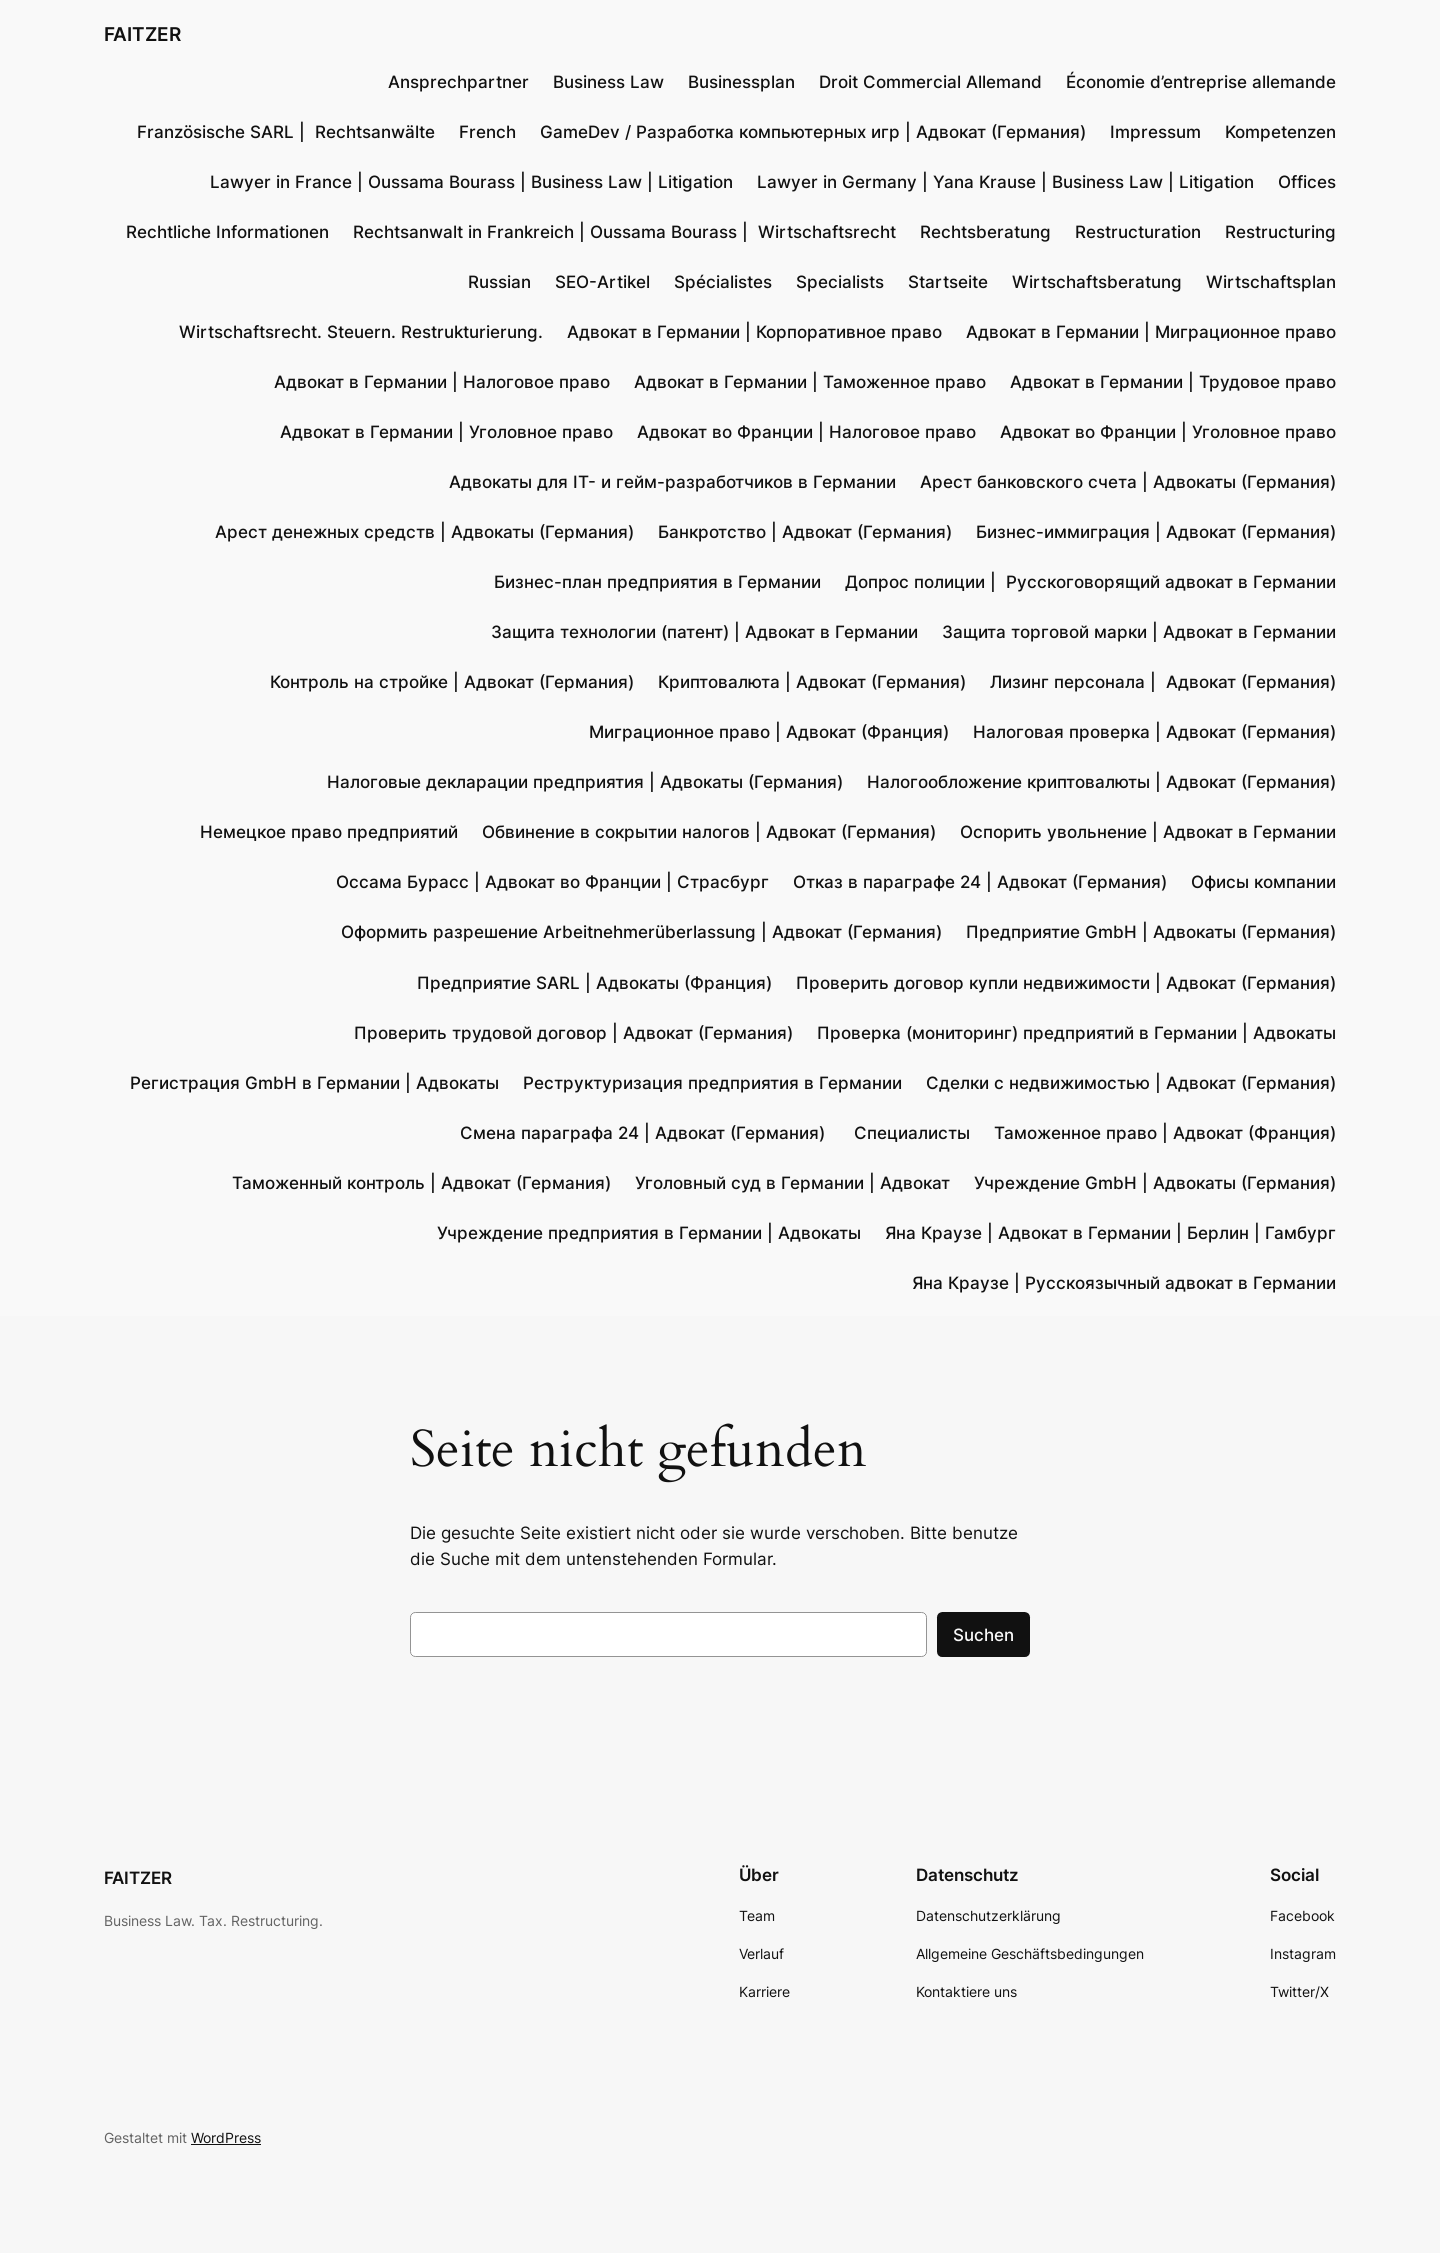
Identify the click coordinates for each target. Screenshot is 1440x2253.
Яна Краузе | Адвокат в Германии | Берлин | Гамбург (1110, 1233)
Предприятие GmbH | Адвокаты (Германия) (1151, 932)
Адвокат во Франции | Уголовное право (1168, 432)
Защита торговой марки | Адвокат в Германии (1139, 632)
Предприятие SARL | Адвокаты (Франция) (594, 983)
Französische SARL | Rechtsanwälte (286, 132)
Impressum (1155, 132)
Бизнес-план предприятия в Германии (657, 582)
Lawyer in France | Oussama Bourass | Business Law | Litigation (471, 182)
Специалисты (912, 1133)
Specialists (840, 282)
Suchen (983, 1635)
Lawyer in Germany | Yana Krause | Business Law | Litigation (1005, 182)
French (487, 132)
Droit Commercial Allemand (930, 82)
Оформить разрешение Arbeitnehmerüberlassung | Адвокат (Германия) (641, 932)
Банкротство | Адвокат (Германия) (805, 532)
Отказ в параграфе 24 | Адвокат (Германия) (980, 882)
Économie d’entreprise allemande (1201, 82)
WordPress (226, 2137)
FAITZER (142, 34)
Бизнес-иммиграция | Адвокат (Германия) (1156, 532)
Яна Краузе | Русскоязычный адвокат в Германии (1124, 1283)
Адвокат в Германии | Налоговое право (442, 382)
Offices (1307, 182)
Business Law (608, 82)
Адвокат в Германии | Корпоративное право (754, 332)
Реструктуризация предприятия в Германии (712, 1083)
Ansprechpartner (458, 82)
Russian (499, 282)
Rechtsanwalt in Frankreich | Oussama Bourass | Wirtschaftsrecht (624, 232)
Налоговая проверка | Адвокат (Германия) (1154, 732)
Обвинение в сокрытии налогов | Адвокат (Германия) (709, 832)
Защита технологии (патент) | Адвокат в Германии (704, 632)
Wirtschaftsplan (1271, 282)
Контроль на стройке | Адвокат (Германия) (452, 682)
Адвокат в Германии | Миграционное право (1151, 332)
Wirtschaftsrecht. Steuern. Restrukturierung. (361, 332)
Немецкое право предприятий (329, 832)
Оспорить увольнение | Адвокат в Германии (1148, 832)
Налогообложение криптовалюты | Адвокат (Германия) (1101, 782)
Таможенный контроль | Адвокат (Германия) (421, 1183)
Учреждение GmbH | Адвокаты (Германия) (1155, 1183)
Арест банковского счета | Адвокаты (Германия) (1128, 482)
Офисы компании (1263, 882)
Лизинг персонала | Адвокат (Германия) (1163, 682)
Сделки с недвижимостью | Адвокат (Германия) (1131, 1083)
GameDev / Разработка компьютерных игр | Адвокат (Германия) (813, 132)
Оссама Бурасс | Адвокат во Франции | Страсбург (552, 882)
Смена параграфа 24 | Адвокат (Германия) (645, 1133)
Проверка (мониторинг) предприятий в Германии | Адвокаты (1076, 1033)
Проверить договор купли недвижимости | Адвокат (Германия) (1066, 983)
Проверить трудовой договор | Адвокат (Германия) (573, 1033)
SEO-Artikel (602, 282)
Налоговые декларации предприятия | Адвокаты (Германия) (585, 782)
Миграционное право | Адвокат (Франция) (769, 732)
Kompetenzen (1280, 132)
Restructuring (1280, 232)
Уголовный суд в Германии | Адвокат (792, 1183)
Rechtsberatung (985, 232)
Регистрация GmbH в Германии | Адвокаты (314, 1083)
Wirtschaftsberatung (1097, 282)
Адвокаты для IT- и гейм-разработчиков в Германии (672, 482)
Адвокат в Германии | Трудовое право (1173, 382)
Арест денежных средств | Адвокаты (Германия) (424, 532)
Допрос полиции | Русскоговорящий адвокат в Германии (1090, 582)
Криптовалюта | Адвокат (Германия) (812, 682)
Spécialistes (723, 282)
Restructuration (1138, 232)
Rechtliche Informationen (227, 232)
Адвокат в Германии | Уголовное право (446, 432)
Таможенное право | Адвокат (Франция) (1165, 1133)
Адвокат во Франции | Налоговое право (806, 432)
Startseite (948, 282)
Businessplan (741, 82)
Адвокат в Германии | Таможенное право (810, 382)
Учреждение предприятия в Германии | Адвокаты (649, 1233)
